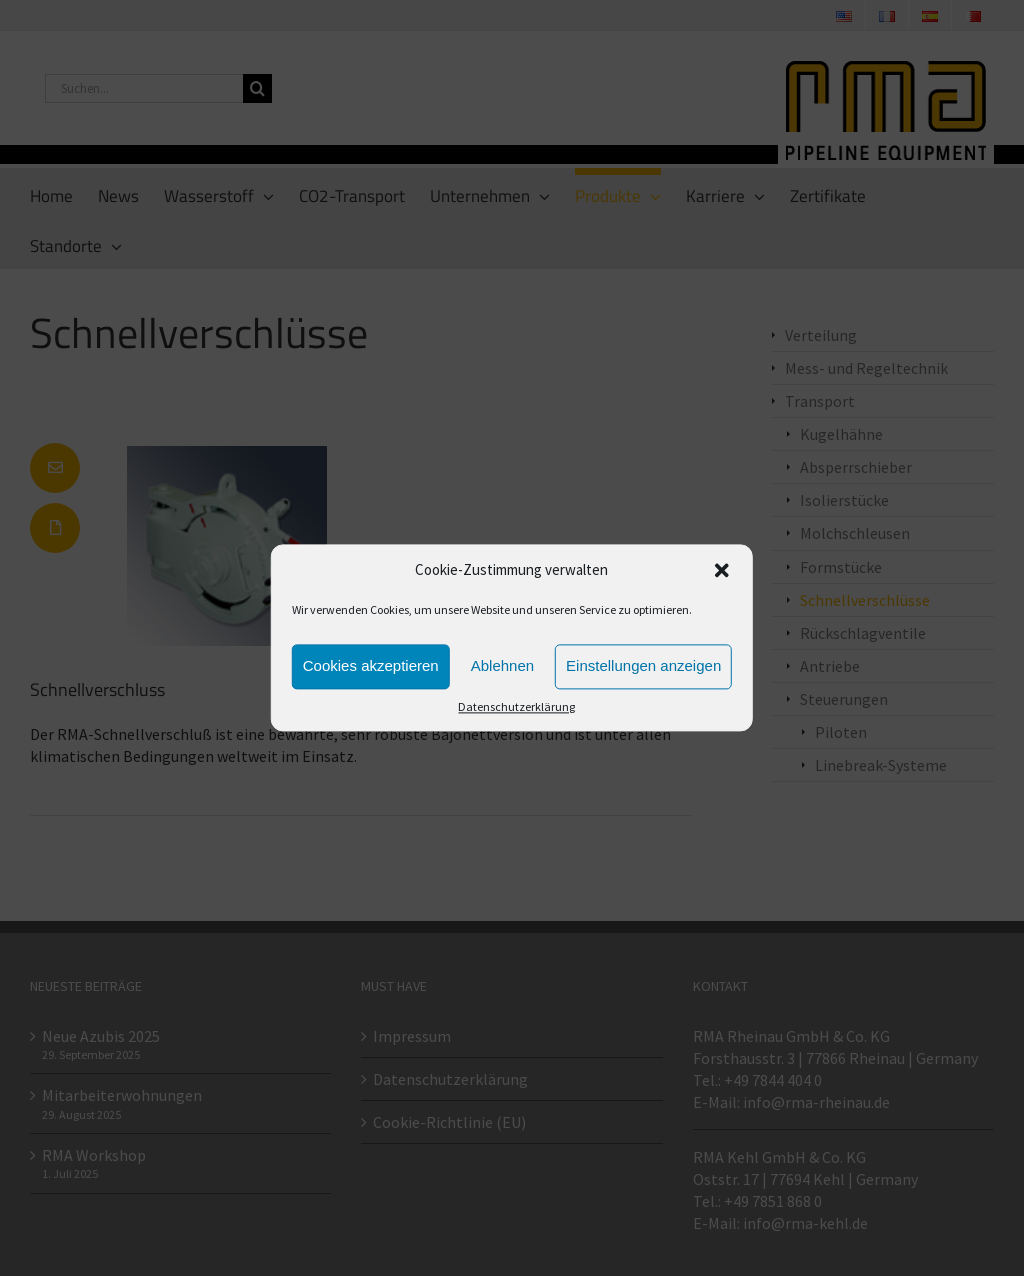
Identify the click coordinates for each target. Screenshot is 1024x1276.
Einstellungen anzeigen (643, 666)
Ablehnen (502, 666)
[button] (722, 571)
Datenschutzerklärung (516, 706)
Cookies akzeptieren (371, 666)
